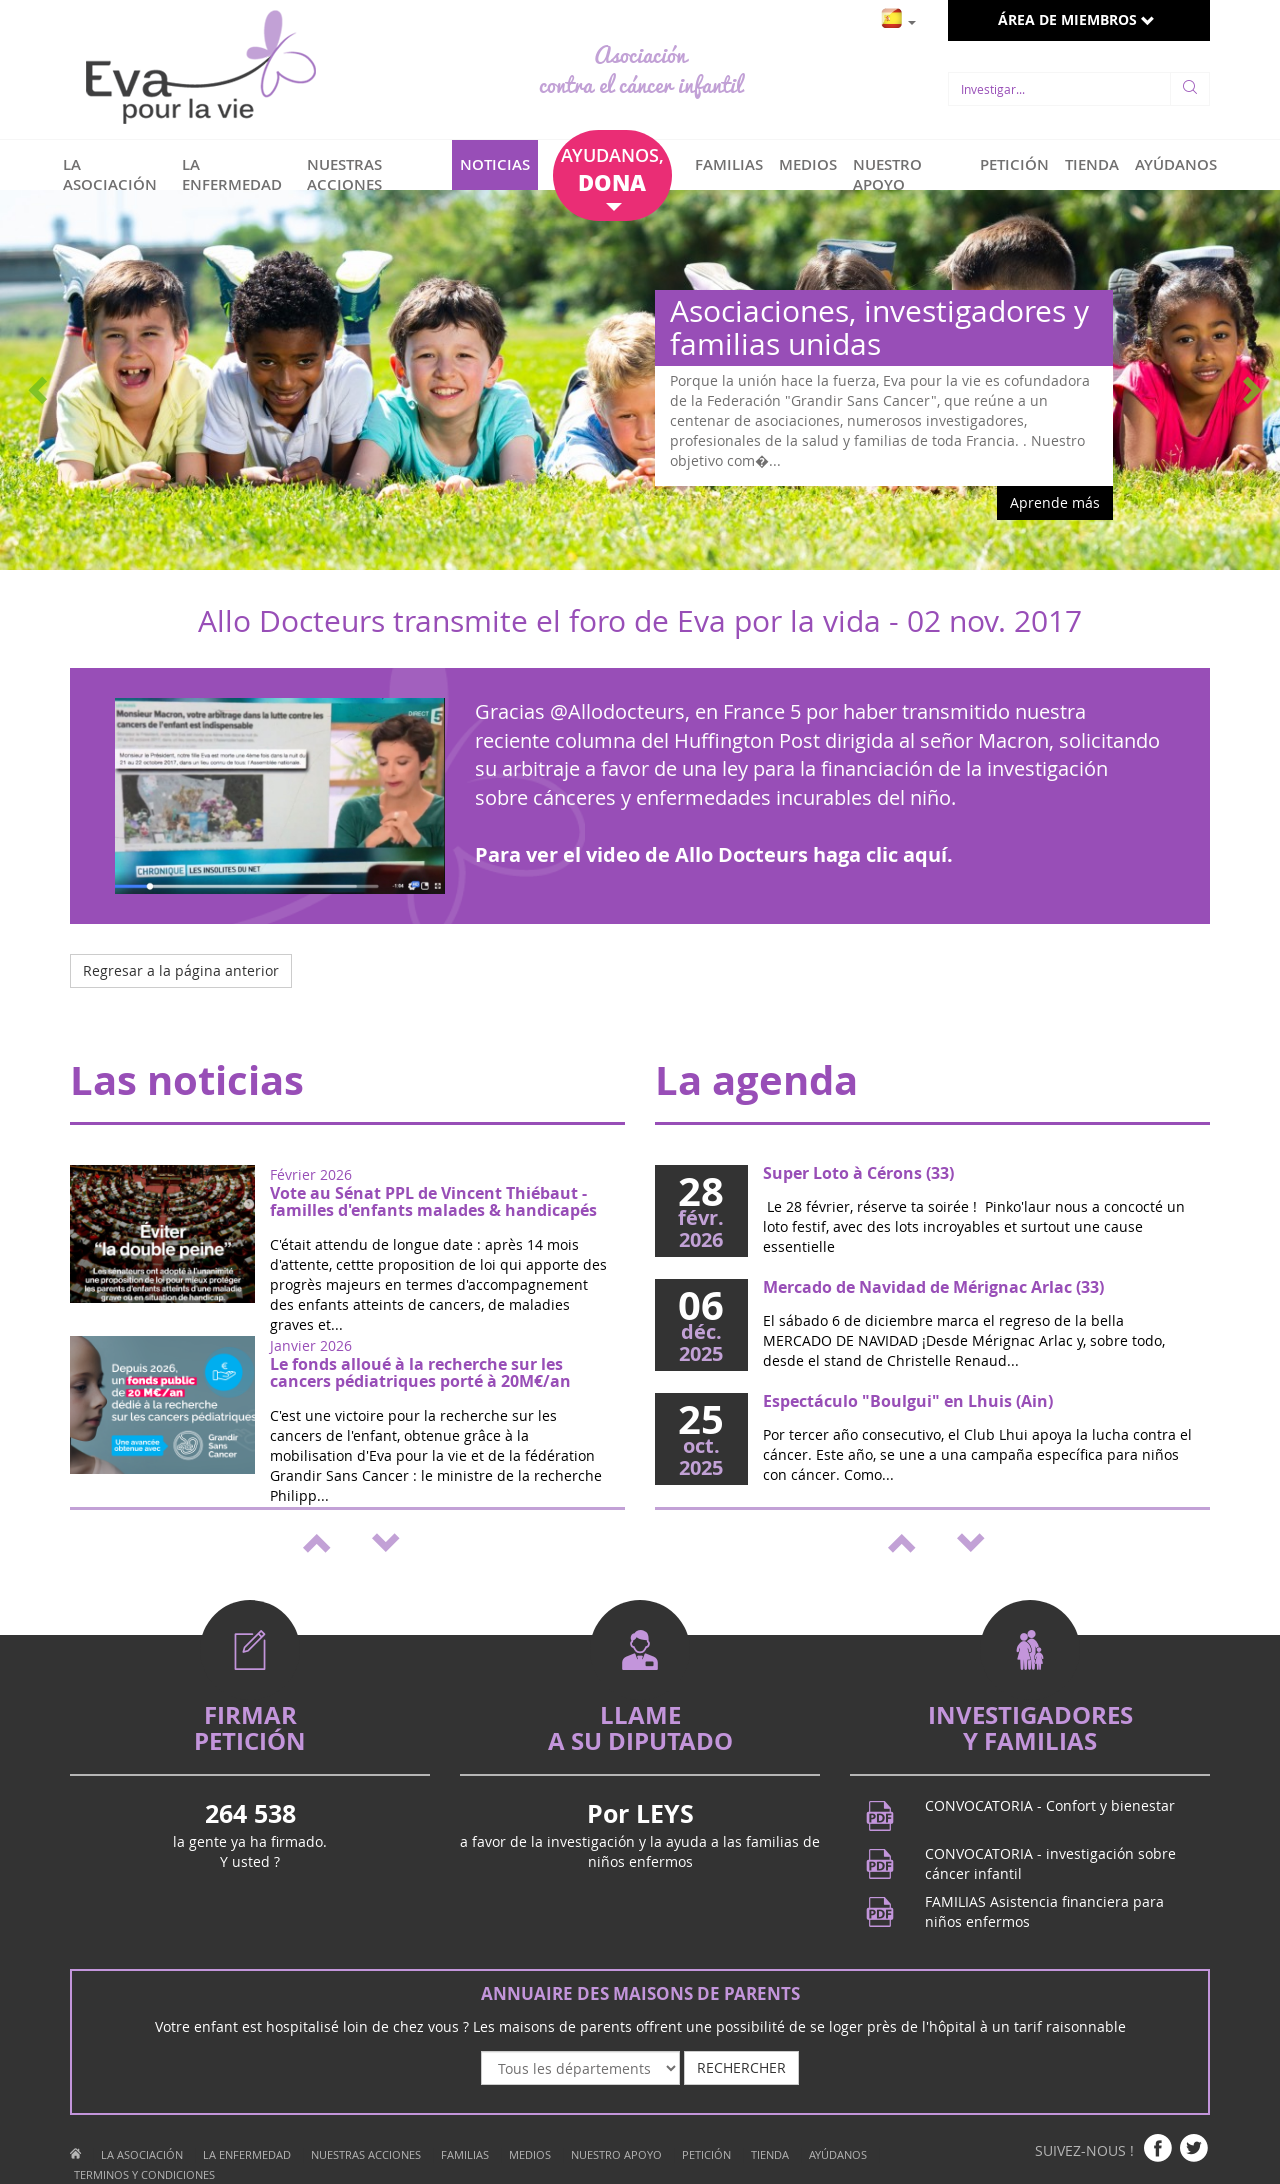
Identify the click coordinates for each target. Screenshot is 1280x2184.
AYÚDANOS (1176, 164)
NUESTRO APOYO (887, 174)
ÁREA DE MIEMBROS (1076, 19)
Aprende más (1055, 502)
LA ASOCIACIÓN (110, 174)
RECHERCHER (741, 2067)
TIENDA (1092, 164)
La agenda (756, 1080)
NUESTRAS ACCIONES (344, 174)
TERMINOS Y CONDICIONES (144, 2174)
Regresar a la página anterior (181, 970)
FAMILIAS (729, 164)
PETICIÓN (1014, 164)
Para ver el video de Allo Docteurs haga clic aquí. (714, 854)
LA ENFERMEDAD (232, 174)
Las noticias (187, 1080)
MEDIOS (808, 164)
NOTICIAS (495, 164)
